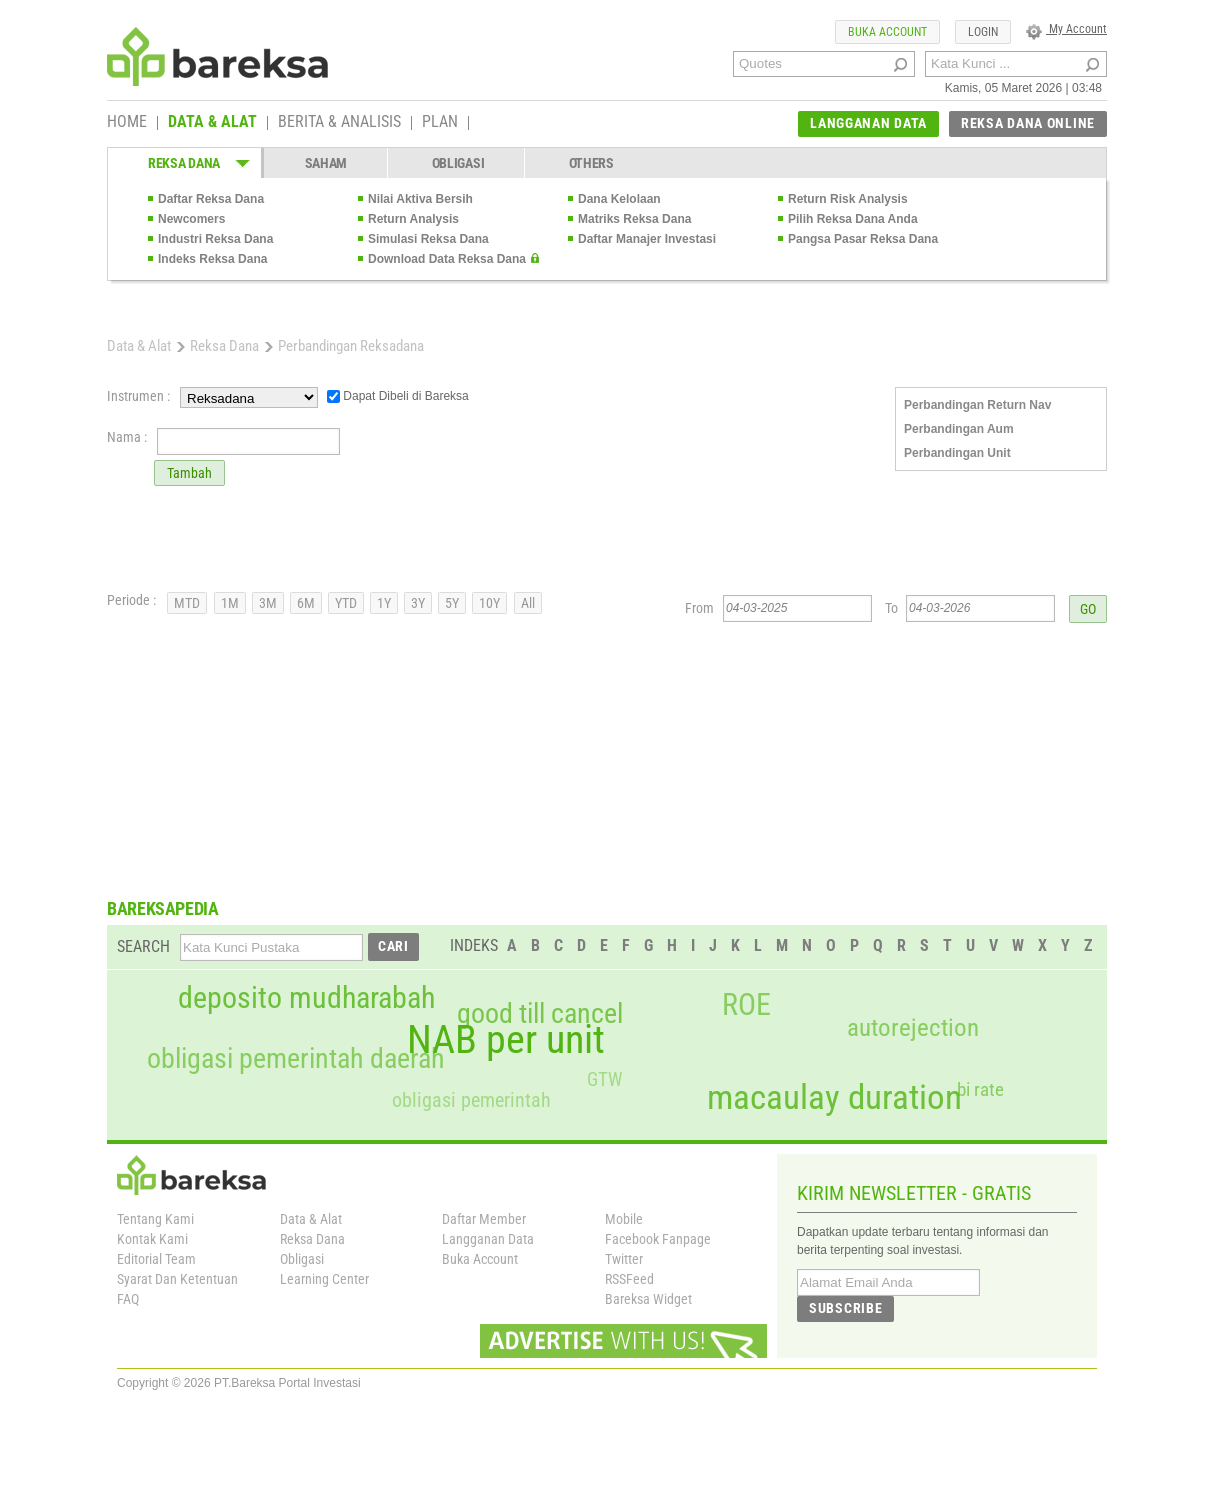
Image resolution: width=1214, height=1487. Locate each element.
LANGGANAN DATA (868, 123)
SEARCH (143, 946)
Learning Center (324, 1279)
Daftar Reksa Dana (211, 199)
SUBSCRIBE (845, 1308)
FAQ (128, 1299)
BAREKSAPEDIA (163, 908)
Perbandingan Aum (959, 429)
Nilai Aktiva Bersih (420, 199)
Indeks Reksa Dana (212, 259)
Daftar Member (484, 1219)
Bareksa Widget (648, 1299)
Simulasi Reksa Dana (428, 239)
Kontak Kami (152, 1239)
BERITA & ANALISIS (339, 123)
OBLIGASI (458, 163)
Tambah (189, 473)
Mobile (624, 1219)
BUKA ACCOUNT (887, 32)
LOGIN (983, 32)
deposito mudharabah (306, 998)
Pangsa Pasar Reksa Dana (863, 239)
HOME (127, 123)
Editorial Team (156, 1259)
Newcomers (191, 219)
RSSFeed (629, 1279)
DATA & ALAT (212, 123)
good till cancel (540, 1014)
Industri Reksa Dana (215, 239)
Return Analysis (413, 219)
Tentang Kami (155, 1219)
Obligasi (302, 1259)
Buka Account (480, 1259)
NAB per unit (506, 1040)
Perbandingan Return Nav (977, 405)
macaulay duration (834, 1097)
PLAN (440, 123)
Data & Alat (139, 346)
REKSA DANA (184, 163)
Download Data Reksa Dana (447, 259)
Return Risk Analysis (848, 199)
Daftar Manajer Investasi (647, 239)
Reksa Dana (224, 346)
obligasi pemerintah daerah (296, 1059)
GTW (604, 1079)
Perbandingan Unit (957, 453)
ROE (746, 1005)
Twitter (624, 1259)
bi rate (980, 1089)
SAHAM (326, 163)
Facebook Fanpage (658, 1239)
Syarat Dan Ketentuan (177, 1279)
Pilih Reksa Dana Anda (853, 219)
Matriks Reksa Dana (634, 219)
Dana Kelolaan (619, 199)
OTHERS (591, 163)
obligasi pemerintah (471, 1100)
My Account (1066, 29)
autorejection (913, 1027)
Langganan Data (488, 1239)
